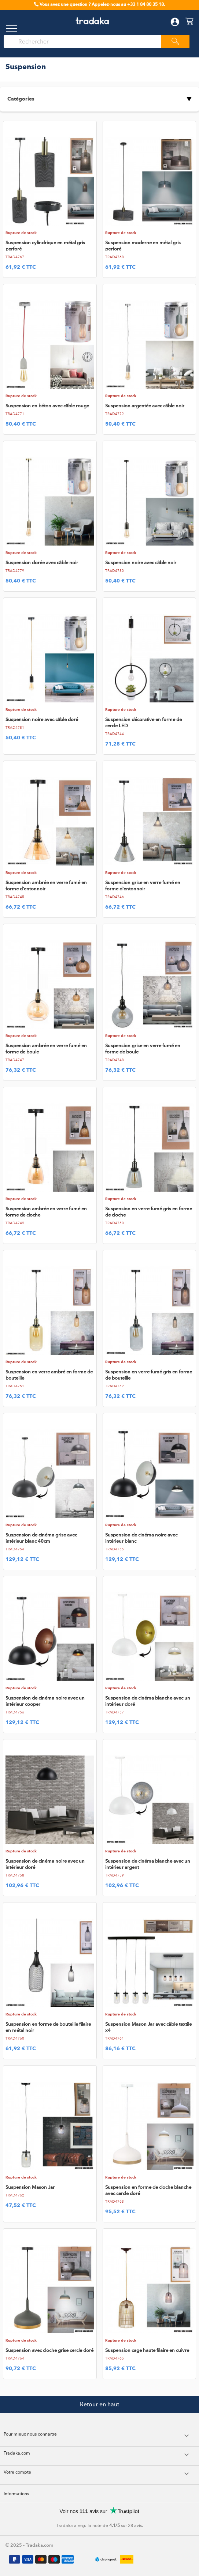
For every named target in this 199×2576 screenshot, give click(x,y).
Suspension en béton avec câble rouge (47, 405)
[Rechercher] (85, 42)
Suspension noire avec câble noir (140, 562)
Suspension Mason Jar (30, 2187)
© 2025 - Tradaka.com (29, 2545)
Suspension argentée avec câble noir (144, 405)
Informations (16, 2493)
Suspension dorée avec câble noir (41, 562)
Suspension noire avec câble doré (41, 719)
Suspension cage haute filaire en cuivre (147, 2350)
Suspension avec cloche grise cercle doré (49, 2350)
